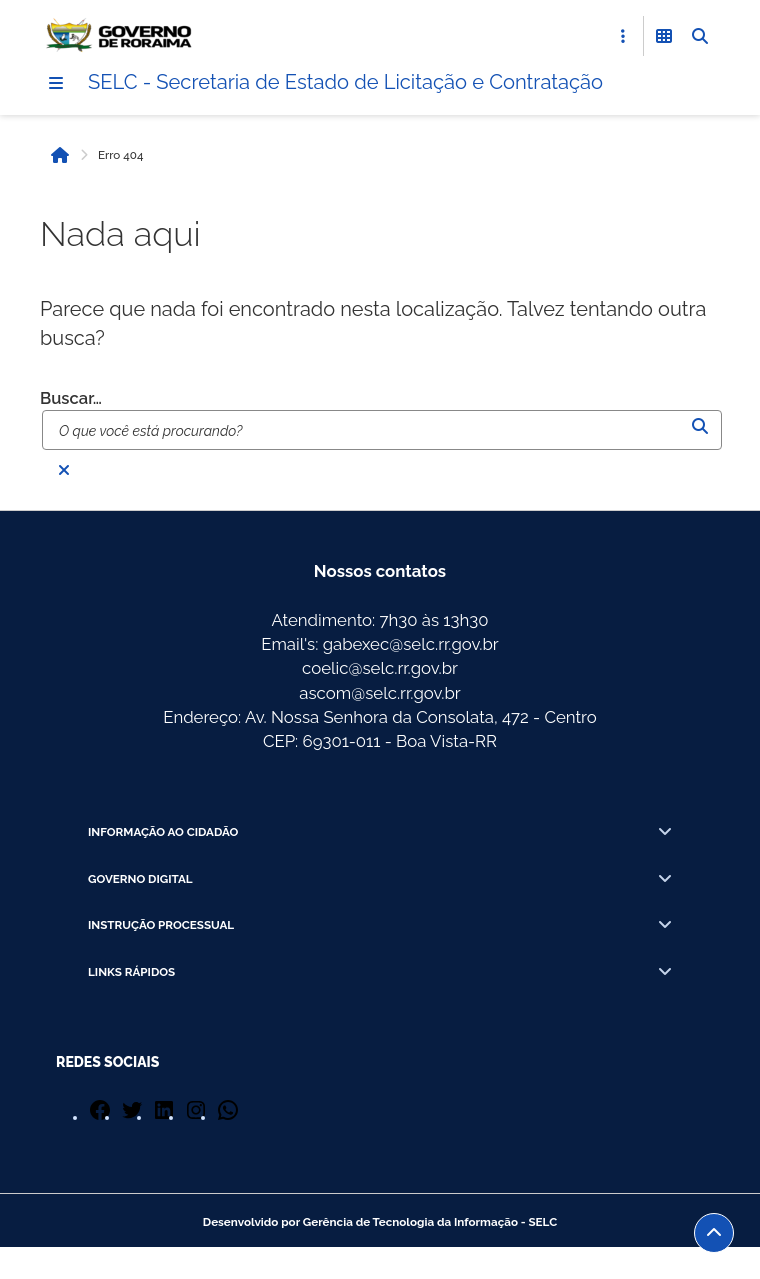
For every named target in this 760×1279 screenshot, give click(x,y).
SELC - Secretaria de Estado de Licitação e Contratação (345, 82)
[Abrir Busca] (700, 36)
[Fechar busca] (64, 470)
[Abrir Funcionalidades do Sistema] (664, 36)
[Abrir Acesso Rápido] (623, 36)
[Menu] (56, 83)
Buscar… (71, 398)
